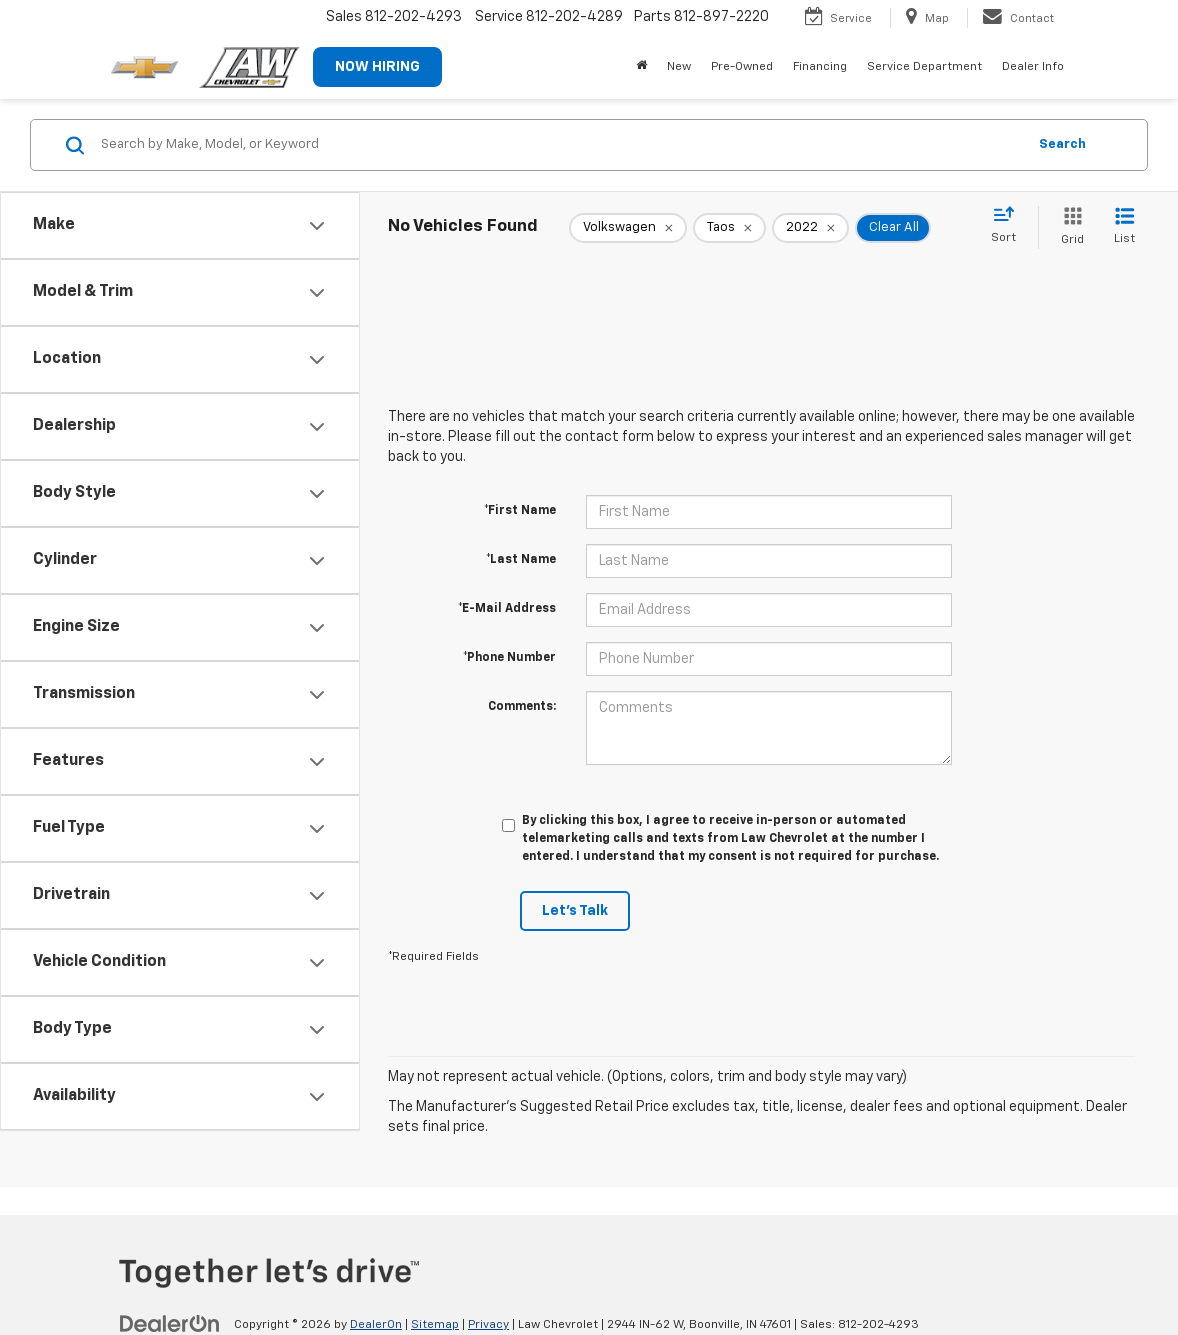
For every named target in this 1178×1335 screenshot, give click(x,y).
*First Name (520, 511)
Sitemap (435, 1325)
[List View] (1124, 227)
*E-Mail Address (507, 609)
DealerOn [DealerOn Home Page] (376, 1325)
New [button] (679, 67)
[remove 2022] (810, 228)
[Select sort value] (1009, 226)
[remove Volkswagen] (628, 228)
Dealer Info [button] (1033, 67)
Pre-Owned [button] (742, 67)
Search (1062, 144)
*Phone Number (509, 658)
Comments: (522, 707)
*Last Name (521, 560)
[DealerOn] (170, 1324)
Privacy (488, 1325)
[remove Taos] (729, 228)
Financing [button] (820, 67)
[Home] (641, 67)
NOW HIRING (377, 67)
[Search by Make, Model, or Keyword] (560, 145)
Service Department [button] (924, 67)
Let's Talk (575, 911)
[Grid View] (1068, 227)
